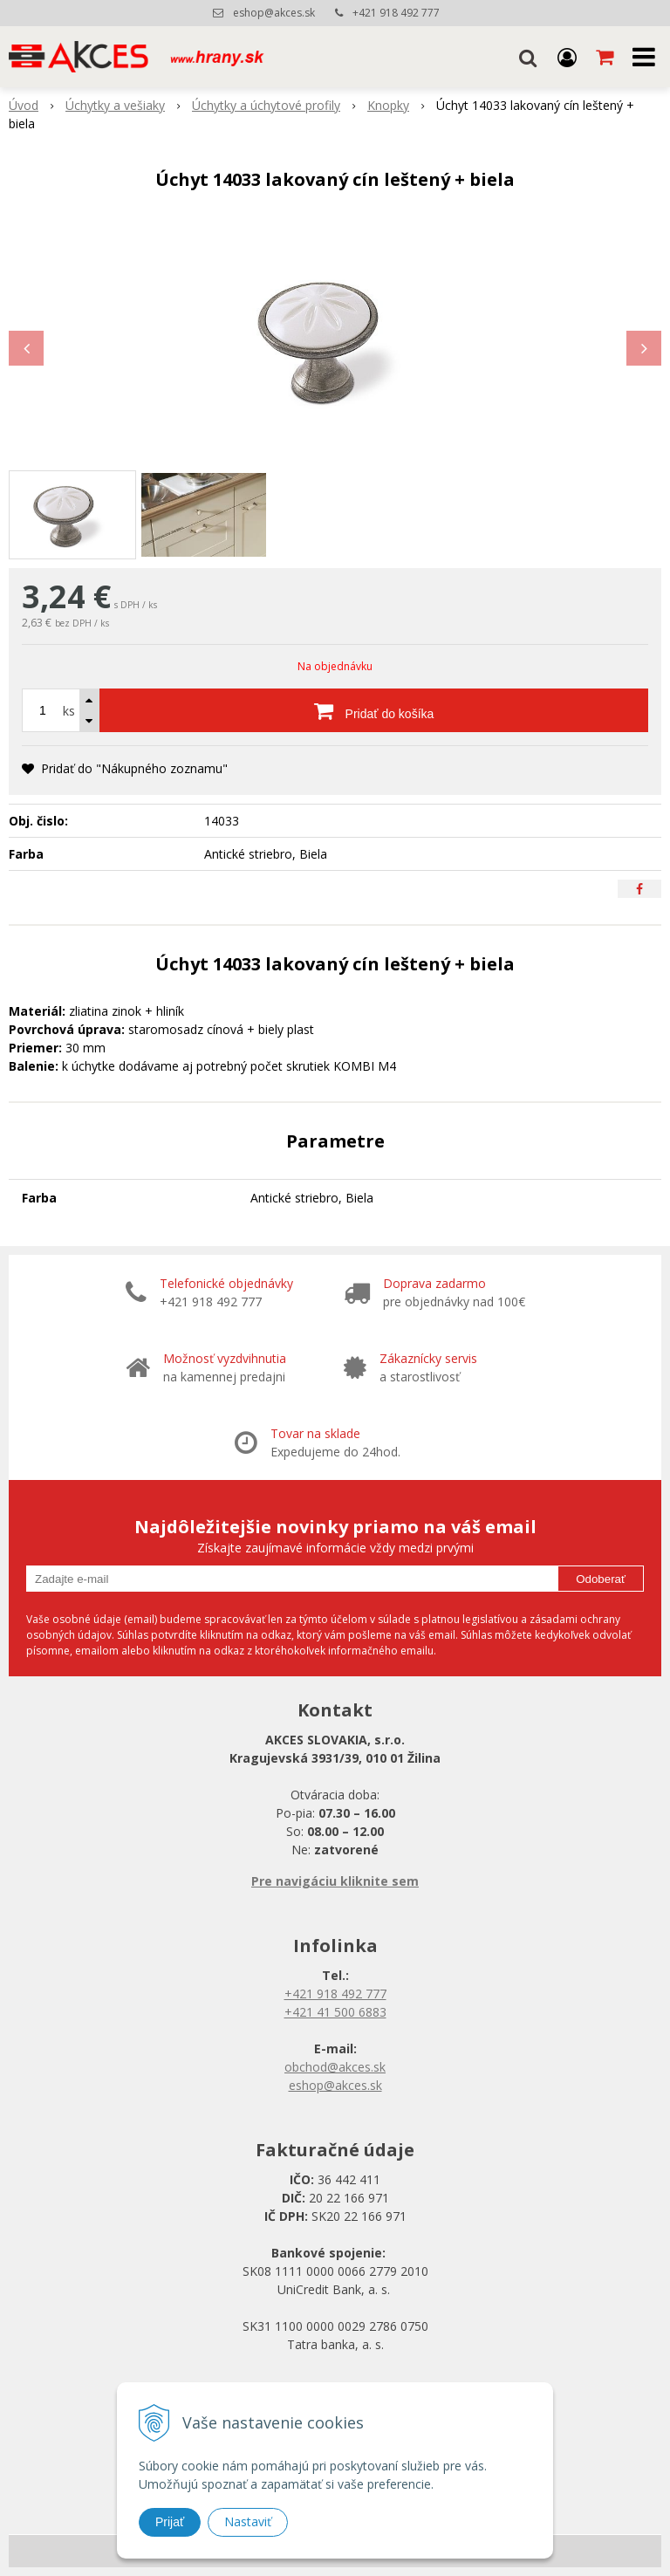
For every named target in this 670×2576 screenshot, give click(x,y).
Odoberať (601, 1579)
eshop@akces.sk (274, 12)
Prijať (169, 2522)
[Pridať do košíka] (373, 710)
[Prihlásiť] (567, 56)
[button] (528, 56)
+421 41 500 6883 (335, 2012)
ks (69, 710)
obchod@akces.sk (335, 2067)
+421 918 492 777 (396, 12)
